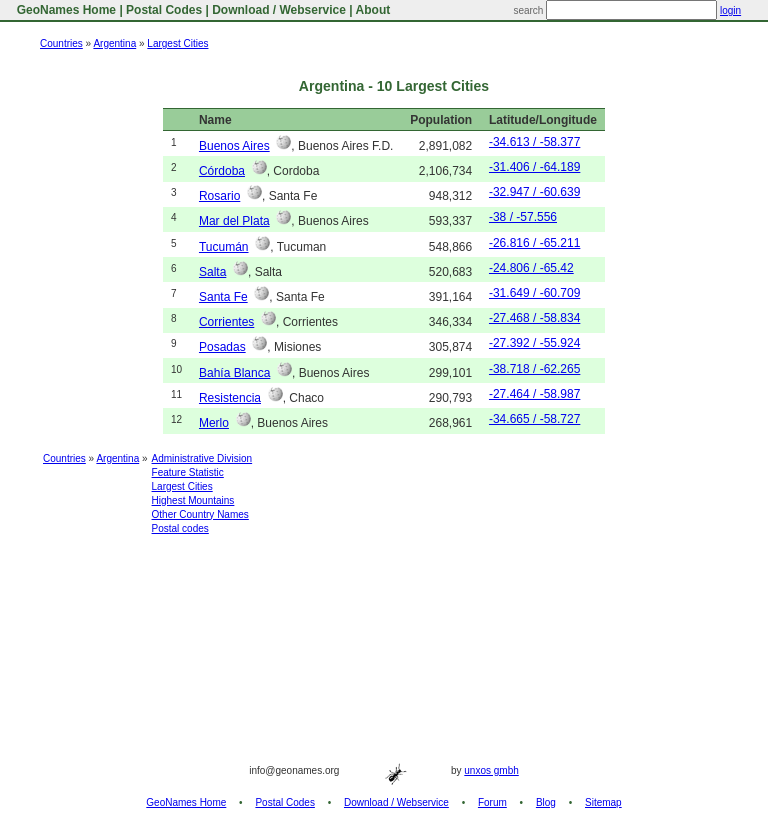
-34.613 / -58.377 (534, 142)
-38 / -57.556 (523, 217)
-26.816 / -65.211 (534, 243)
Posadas (222, 347)
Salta (212, 272)
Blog (546, 802)
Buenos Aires (234, 146)
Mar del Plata (234, 221)
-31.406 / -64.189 (534, 167)
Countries (61, 43)
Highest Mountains (193, 500)
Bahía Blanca (234, 373)
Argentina (114, 43)
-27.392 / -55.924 (534, 343)
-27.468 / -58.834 (534, 318)
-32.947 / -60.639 (534, 192)
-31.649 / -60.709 (534, 293)
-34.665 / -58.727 (534, 419)
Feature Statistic (188, 472)
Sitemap (603, 802)
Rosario (219, 196)
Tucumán (224, 247)
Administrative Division (202, 458)
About (373, 10)
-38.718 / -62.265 (534, 369)
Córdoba (222, 171)
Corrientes (226, 322)
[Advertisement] (384, 597)
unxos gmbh (491, 770)
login (730, 10)
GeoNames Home (64, 10)
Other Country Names (200, 514)
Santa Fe (223, 297)
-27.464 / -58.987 (534, 394)
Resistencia (230, 398)
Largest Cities (177, 43)
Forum (492, 802)
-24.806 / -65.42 (531, 268)
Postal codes (180, 528)
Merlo (214, 423)
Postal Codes (164, 10)
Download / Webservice (279, 10)
